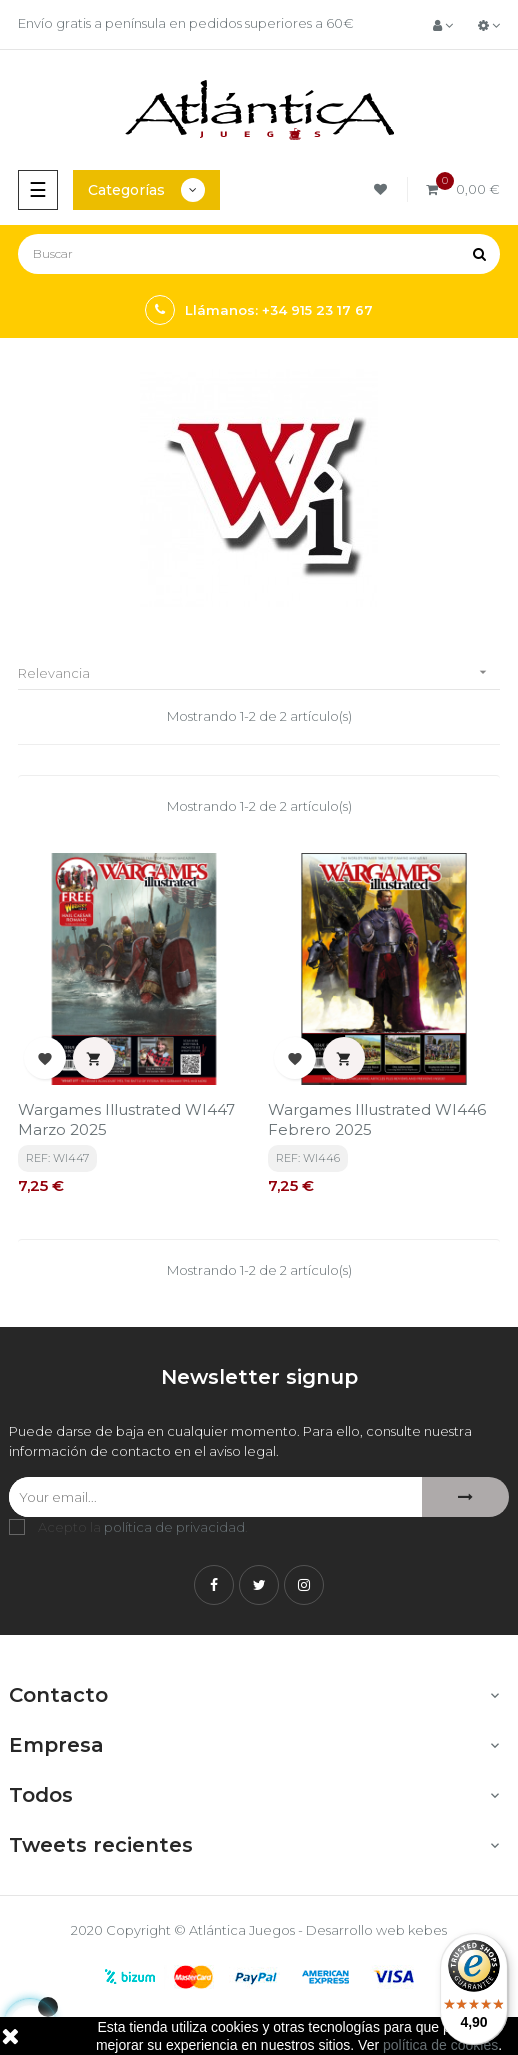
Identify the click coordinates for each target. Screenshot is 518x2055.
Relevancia (259, 672)
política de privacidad (174, 1527)
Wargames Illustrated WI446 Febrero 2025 (377, 1119)
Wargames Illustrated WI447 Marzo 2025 (126, 1119)
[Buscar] (259, 254)
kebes (427, 1930)
